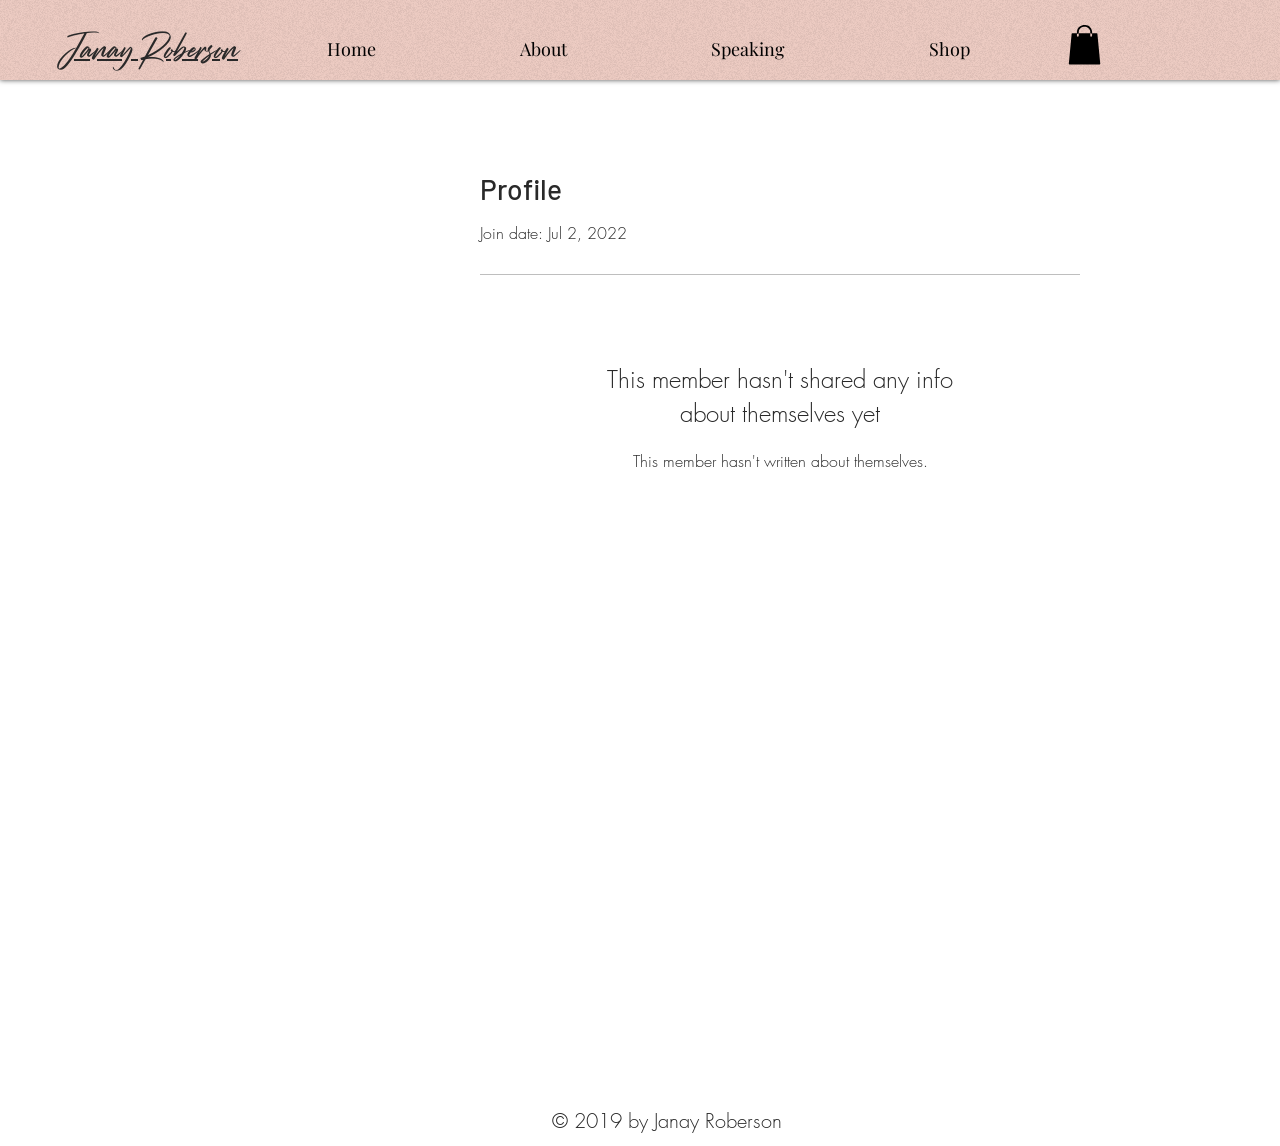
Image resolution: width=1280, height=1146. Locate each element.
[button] (1084, 44)
